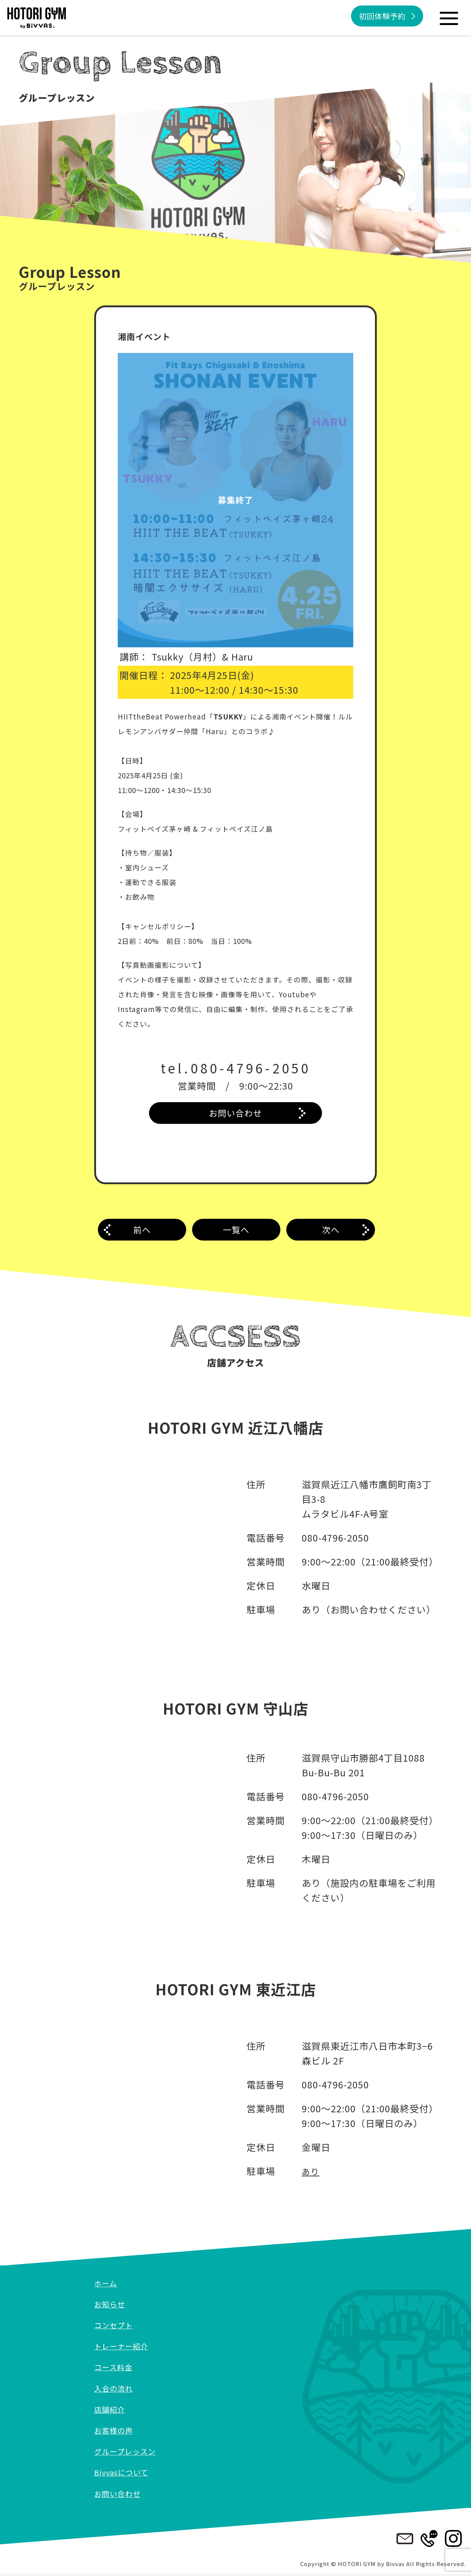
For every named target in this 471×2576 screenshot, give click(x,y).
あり (311, 2173)
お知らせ (111, 2306)
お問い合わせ (235, 1114)
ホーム (106, 2284)
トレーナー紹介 (123, 2348)
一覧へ (236, 1233)
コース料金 (115, 2369)
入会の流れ (115, 2390)
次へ (330, 1233)
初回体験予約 (377, 17)
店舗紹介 (111, 2411)
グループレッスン (128, 2453)
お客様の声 (115, 2432)
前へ (142, 1233)
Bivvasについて (123, 2474)
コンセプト (115, 2327)
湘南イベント (146, 336)
